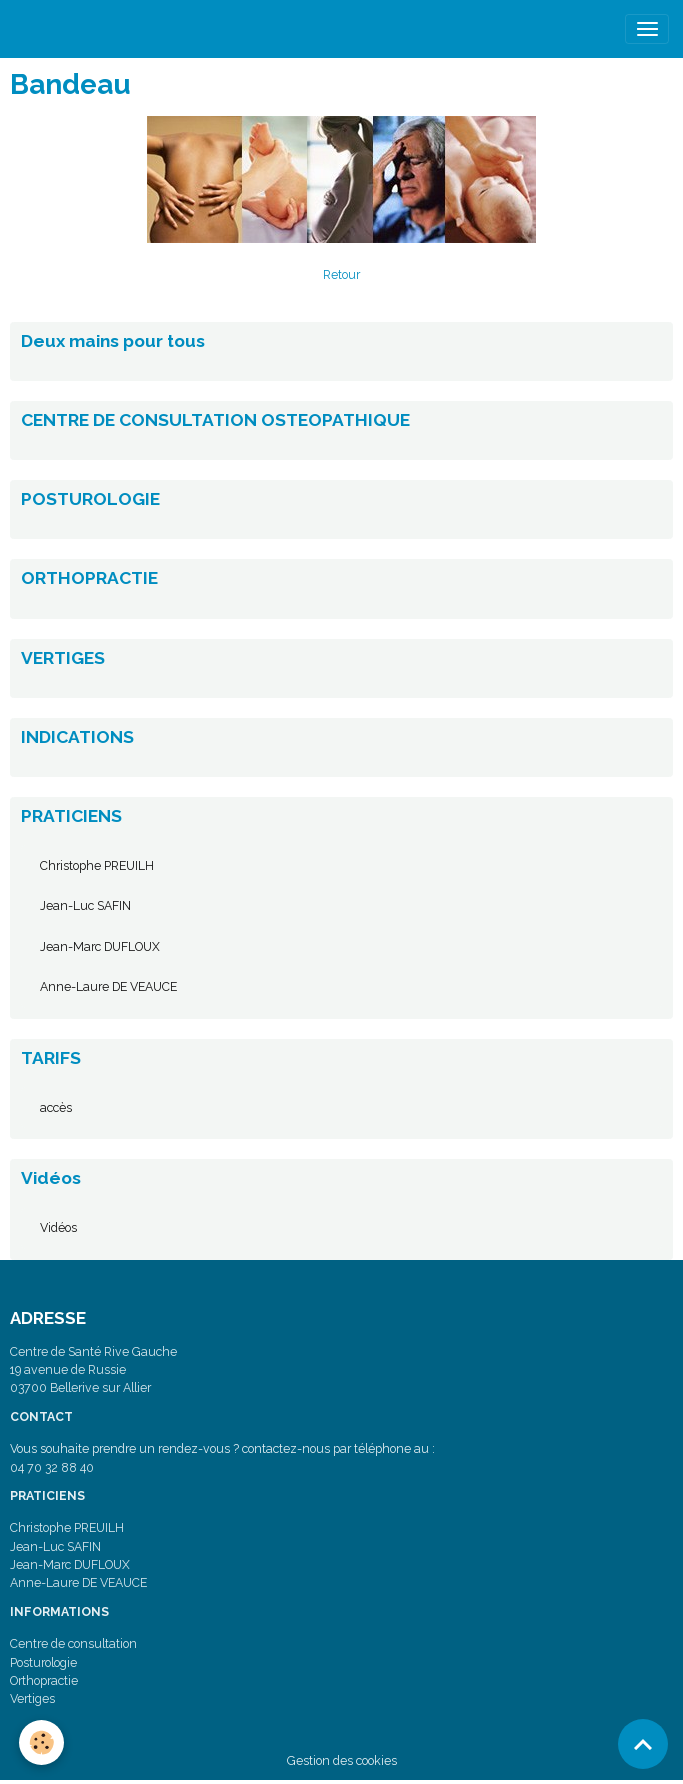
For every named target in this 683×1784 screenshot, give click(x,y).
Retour (341, 274)
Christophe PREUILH (97, 865)
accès (56, 1107)
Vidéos (58, 1227)
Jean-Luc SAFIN (85, 905)
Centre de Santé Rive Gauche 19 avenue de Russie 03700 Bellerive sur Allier (93, 1370)
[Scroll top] (643, 1744)
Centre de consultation (73, 1643)
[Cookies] (42, 1742)
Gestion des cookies (342, 1760)
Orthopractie (44, 1680)
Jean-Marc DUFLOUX (100, 946)
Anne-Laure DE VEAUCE (108, 986)
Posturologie (43, 1662)
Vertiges (32, 1698)
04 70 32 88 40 (52, 1467)
